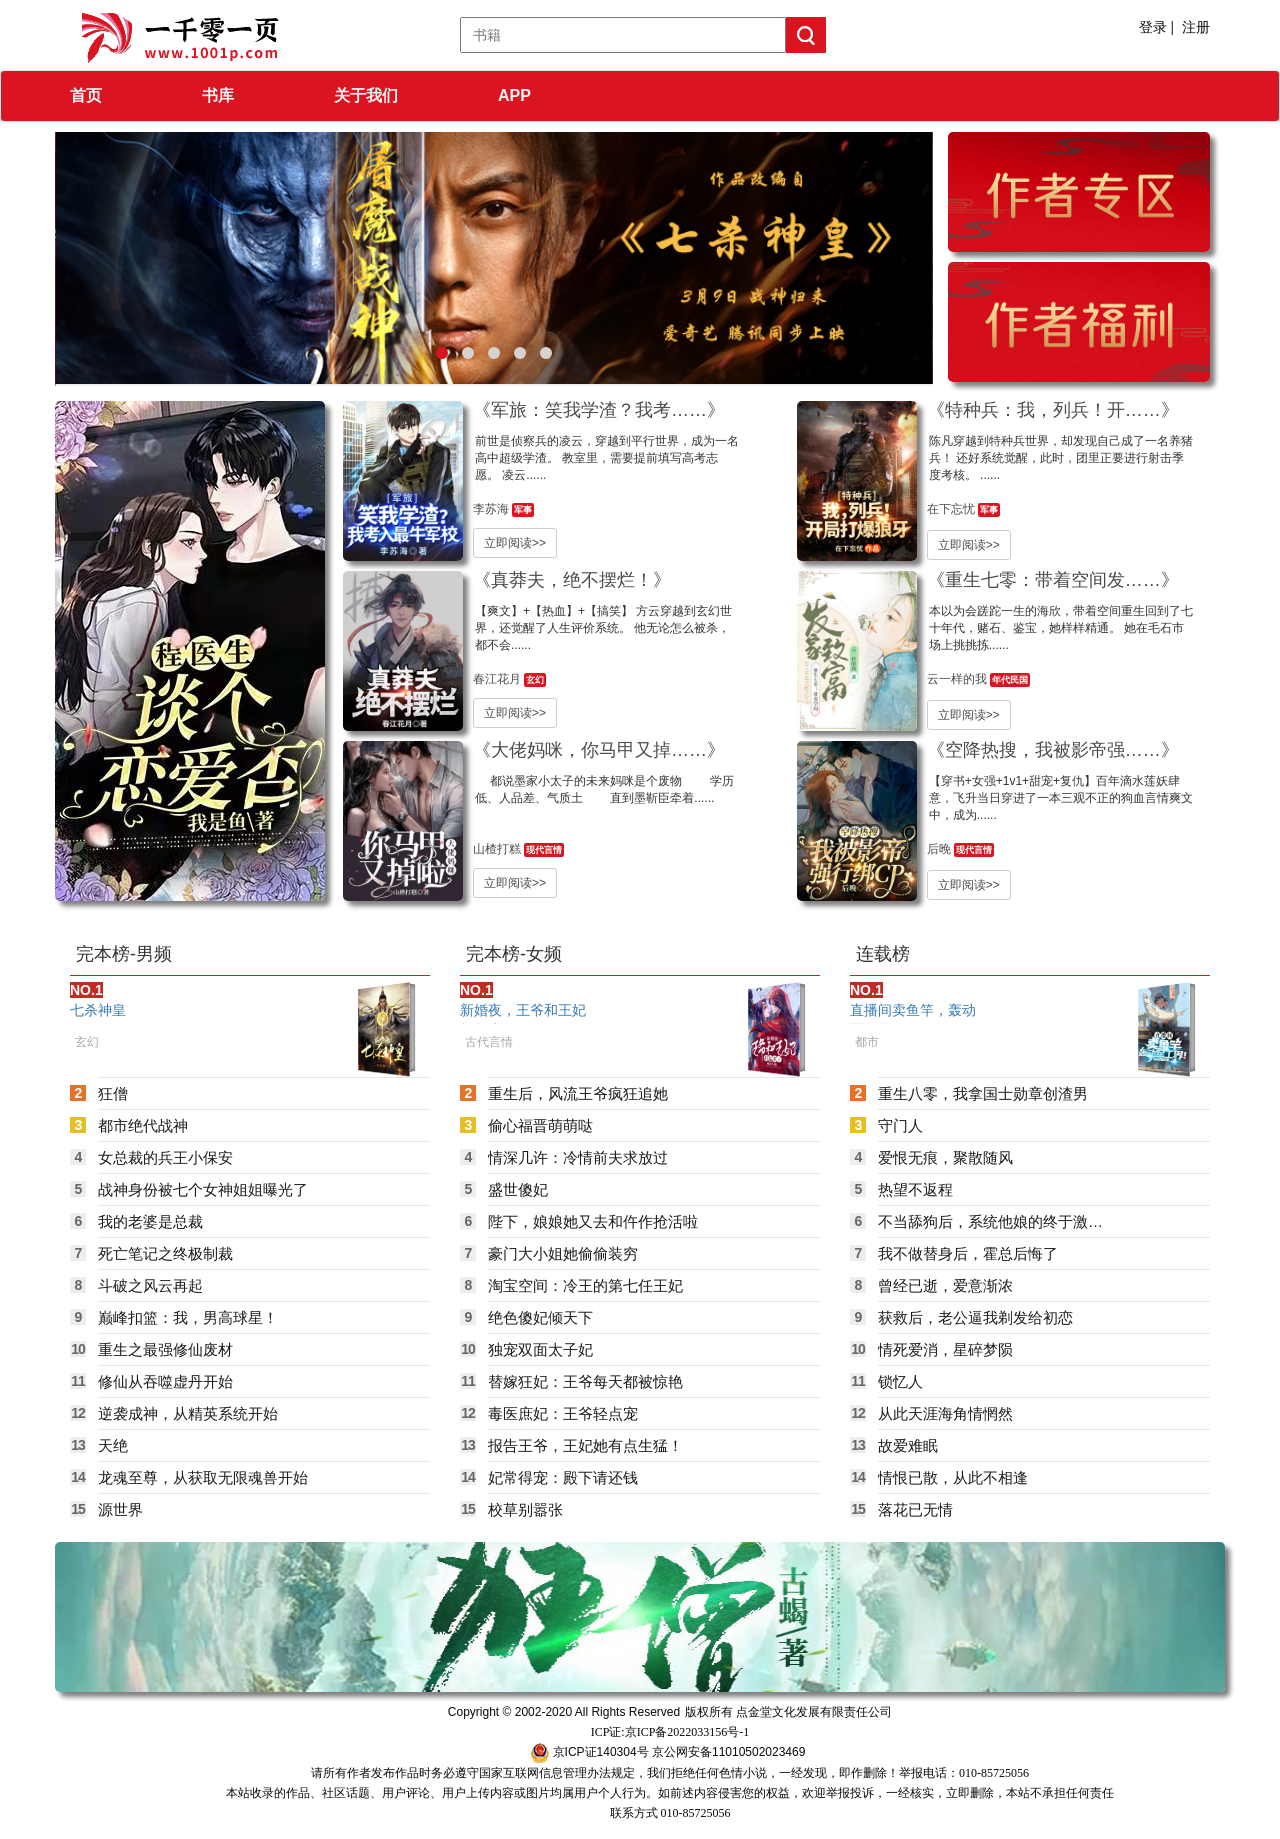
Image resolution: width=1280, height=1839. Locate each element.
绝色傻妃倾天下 (540, 1317)
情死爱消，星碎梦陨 (945, 1349)
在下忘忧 (952, 509)
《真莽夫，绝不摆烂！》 (572, 580)
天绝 (113, 1445)
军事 (523, 510)
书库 (218, 95)
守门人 (900, 1125)
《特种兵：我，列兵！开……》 (1053, 410)
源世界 (120, 1509)
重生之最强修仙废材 (165, 1349)
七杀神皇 (98, 1010)
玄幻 (535, 680)
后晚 (940, 849)
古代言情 (489, 1042)
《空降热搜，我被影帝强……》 (1053, 750)
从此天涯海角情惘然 (945, 1413)
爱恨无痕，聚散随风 (945, 1157)
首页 (86, 95)
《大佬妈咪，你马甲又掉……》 (599, 750)
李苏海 (492, 509)
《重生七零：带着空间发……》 (1053, 580)
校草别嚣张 (525, 1509)
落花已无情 (915, 1509)
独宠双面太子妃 (540, 1349)
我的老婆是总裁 (150, 1221)
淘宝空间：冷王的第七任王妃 (585, 1285)
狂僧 (113, 1093)
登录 (1153, 27)
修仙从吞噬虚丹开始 (165, 1381)
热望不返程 (915, 1189)
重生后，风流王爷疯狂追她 (578, 1093)
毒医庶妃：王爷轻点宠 (563, 1413)
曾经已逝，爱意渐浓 (945, 1285)
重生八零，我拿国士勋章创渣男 (983, 1093)
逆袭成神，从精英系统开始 (188, 1413)
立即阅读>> (515, 543)
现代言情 (544, 850)
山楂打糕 (498, 849)
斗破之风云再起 (150, 1285)
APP (514, 95)
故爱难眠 (908, 1445)
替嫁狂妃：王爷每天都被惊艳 (585, 1381)
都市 (867, 1042)
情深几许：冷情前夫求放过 (578, 1157)
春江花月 (498, 679)
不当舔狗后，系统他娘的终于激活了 (990, 1221)
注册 (1196, 27)
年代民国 (1010, 680)
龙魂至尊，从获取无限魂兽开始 (203, 1477)
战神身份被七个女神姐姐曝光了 (203, 1189)
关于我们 (366, 95)
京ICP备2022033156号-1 (687, 1732)
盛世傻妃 (518, 1189)
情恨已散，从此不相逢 (953, 1477)
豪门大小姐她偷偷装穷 (563, 1253)
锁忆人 (900, 1381)
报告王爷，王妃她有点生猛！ (585, 1445)
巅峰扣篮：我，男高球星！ (188, 1317)
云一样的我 (958, 679)
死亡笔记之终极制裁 (165, 1253)
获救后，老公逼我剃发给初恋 (975, 1317)
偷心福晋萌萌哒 (540, 1125)
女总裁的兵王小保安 (165, 1157)
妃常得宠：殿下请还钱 (563, 1477)
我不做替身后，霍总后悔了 (968, 1253)
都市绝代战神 (143, 1125)
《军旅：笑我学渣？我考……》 (599, 410)
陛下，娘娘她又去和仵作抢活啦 (593, 1221)
